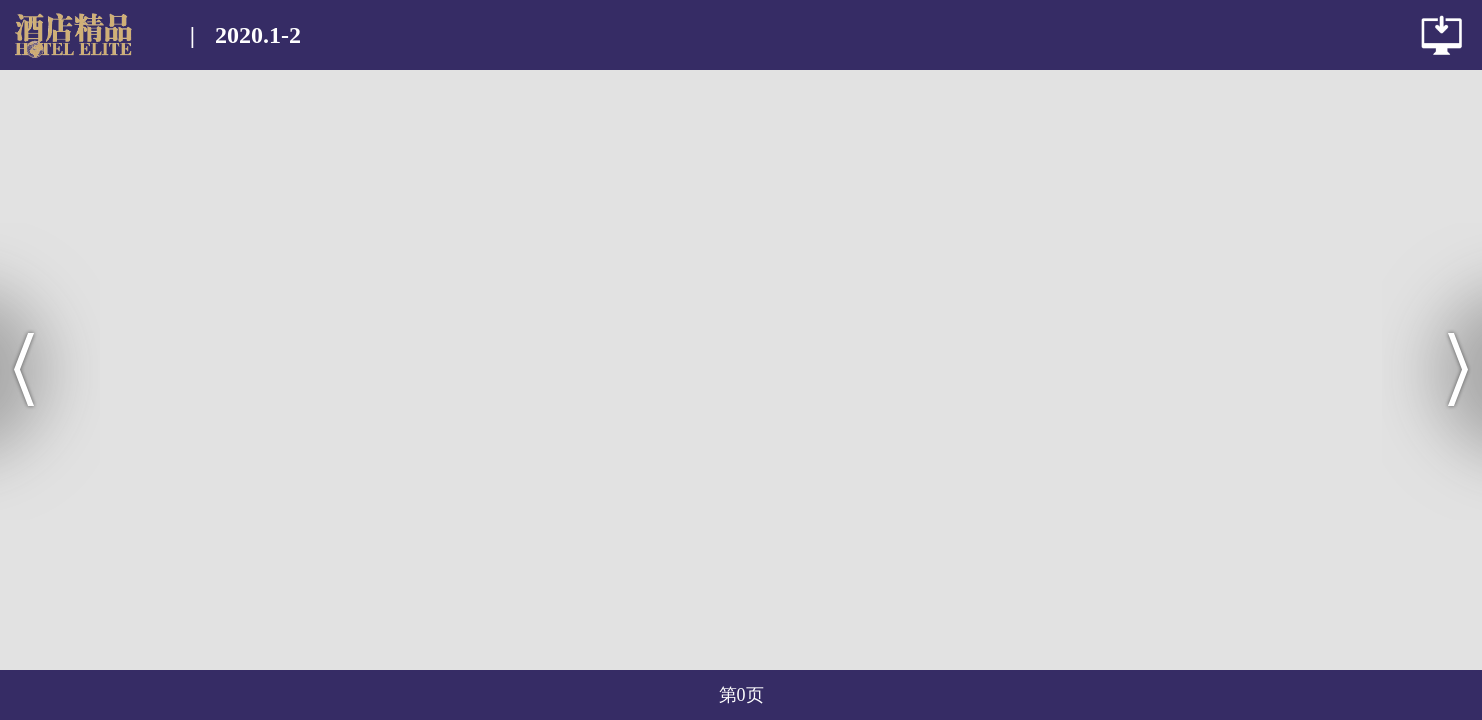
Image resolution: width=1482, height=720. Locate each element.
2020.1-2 (258, 35)
